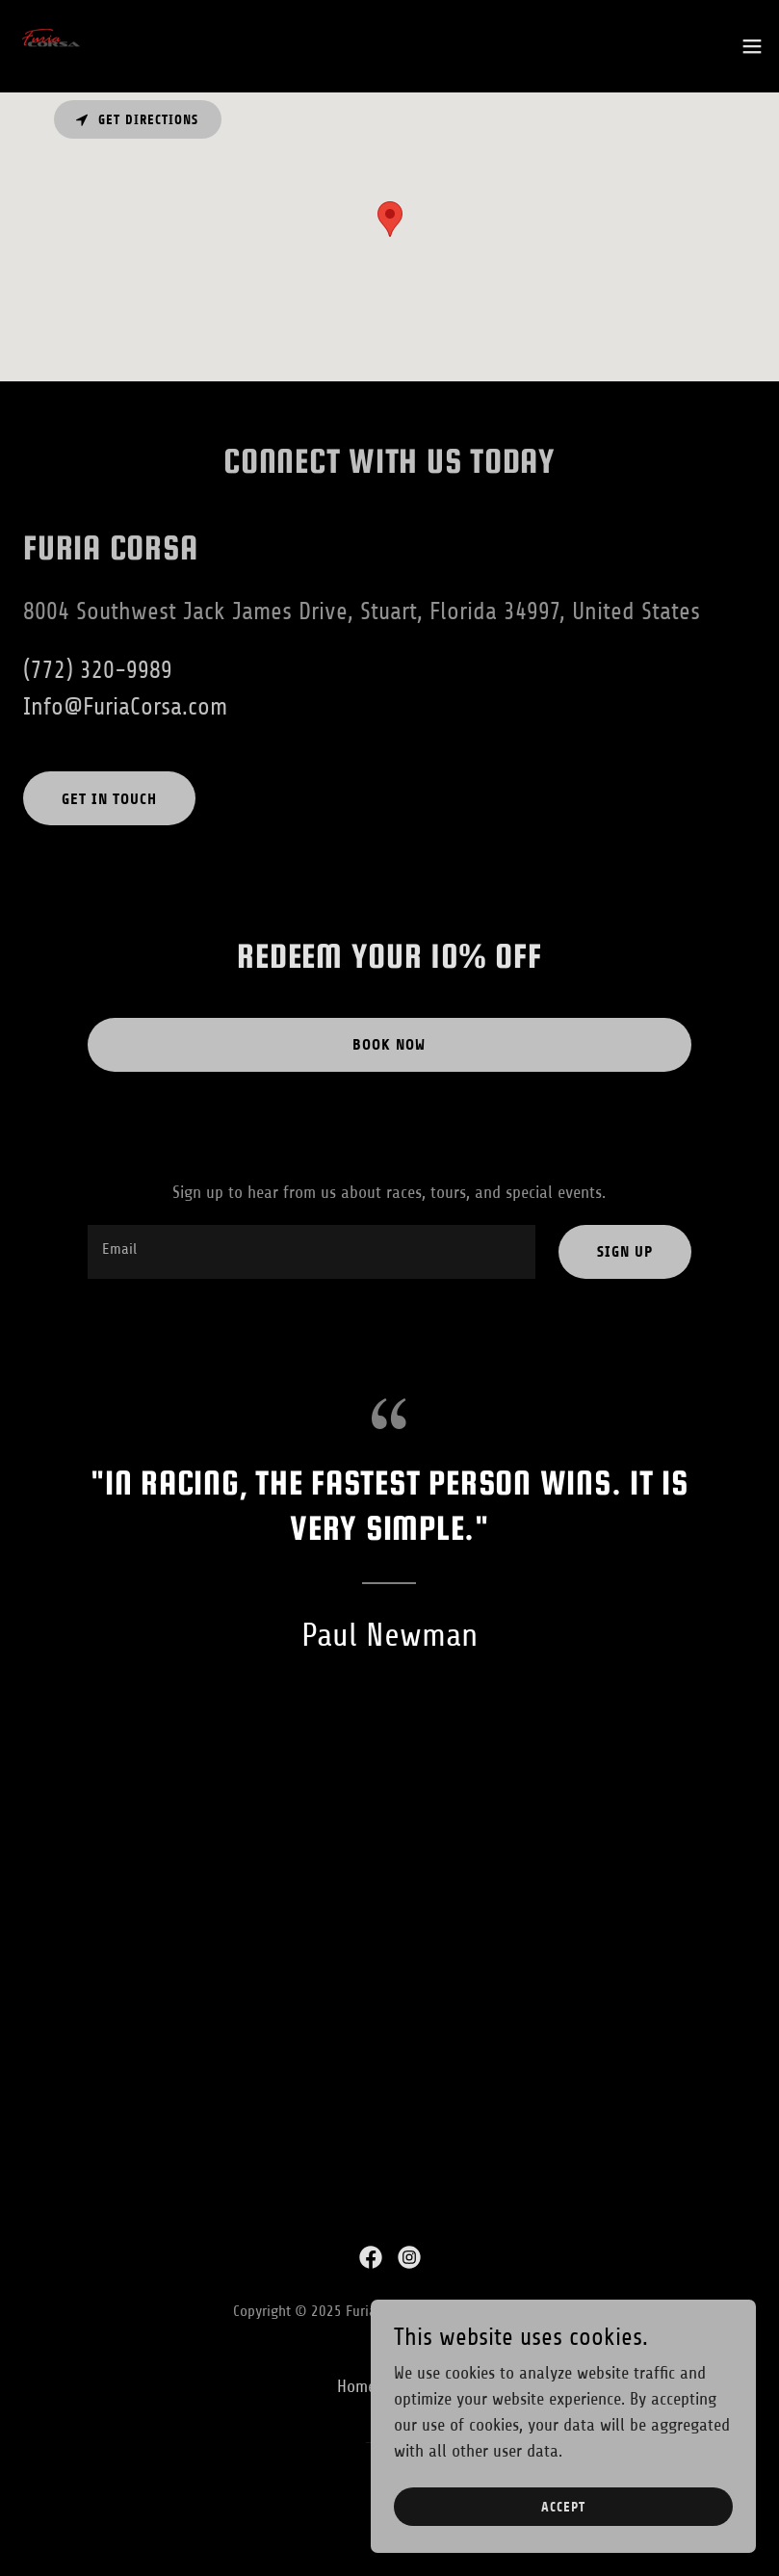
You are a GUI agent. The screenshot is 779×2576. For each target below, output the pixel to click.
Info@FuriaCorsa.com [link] (125, 706)
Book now (389, 1044)
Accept (563, 2507)
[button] (752, 46)
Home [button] (356, 2386)
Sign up (625, 1251)
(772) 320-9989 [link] (97, 670)
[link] (53, 46)
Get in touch (109, 799)
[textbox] (311, 1252)
